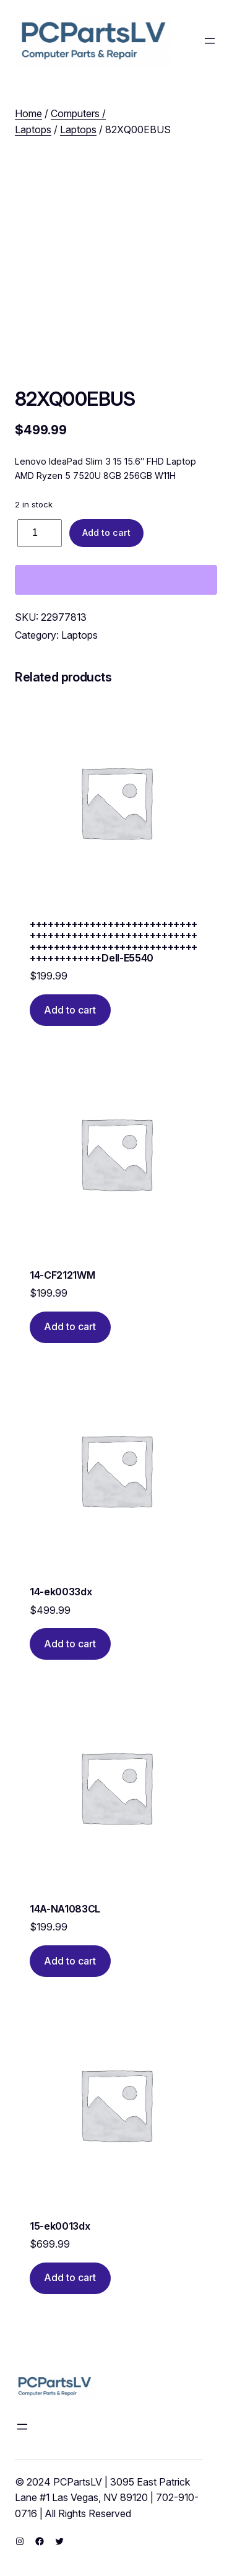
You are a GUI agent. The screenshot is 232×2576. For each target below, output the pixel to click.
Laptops (78, 129)
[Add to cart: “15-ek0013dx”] (70, 2278)
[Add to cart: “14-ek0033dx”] (70, 1644)
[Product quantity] (39, 533)
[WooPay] (116, 580)
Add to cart (106, 532)
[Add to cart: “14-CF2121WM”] (70, 1327)
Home (28, 113)
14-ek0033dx (61, 1591)
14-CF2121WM (62, 1275)
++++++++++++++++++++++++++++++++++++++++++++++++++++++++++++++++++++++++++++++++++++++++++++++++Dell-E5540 (113, 941)
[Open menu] (209, 40)
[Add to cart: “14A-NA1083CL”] (70, 1961)
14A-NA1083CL (65, 1908)
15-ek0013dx (60, 2226)
